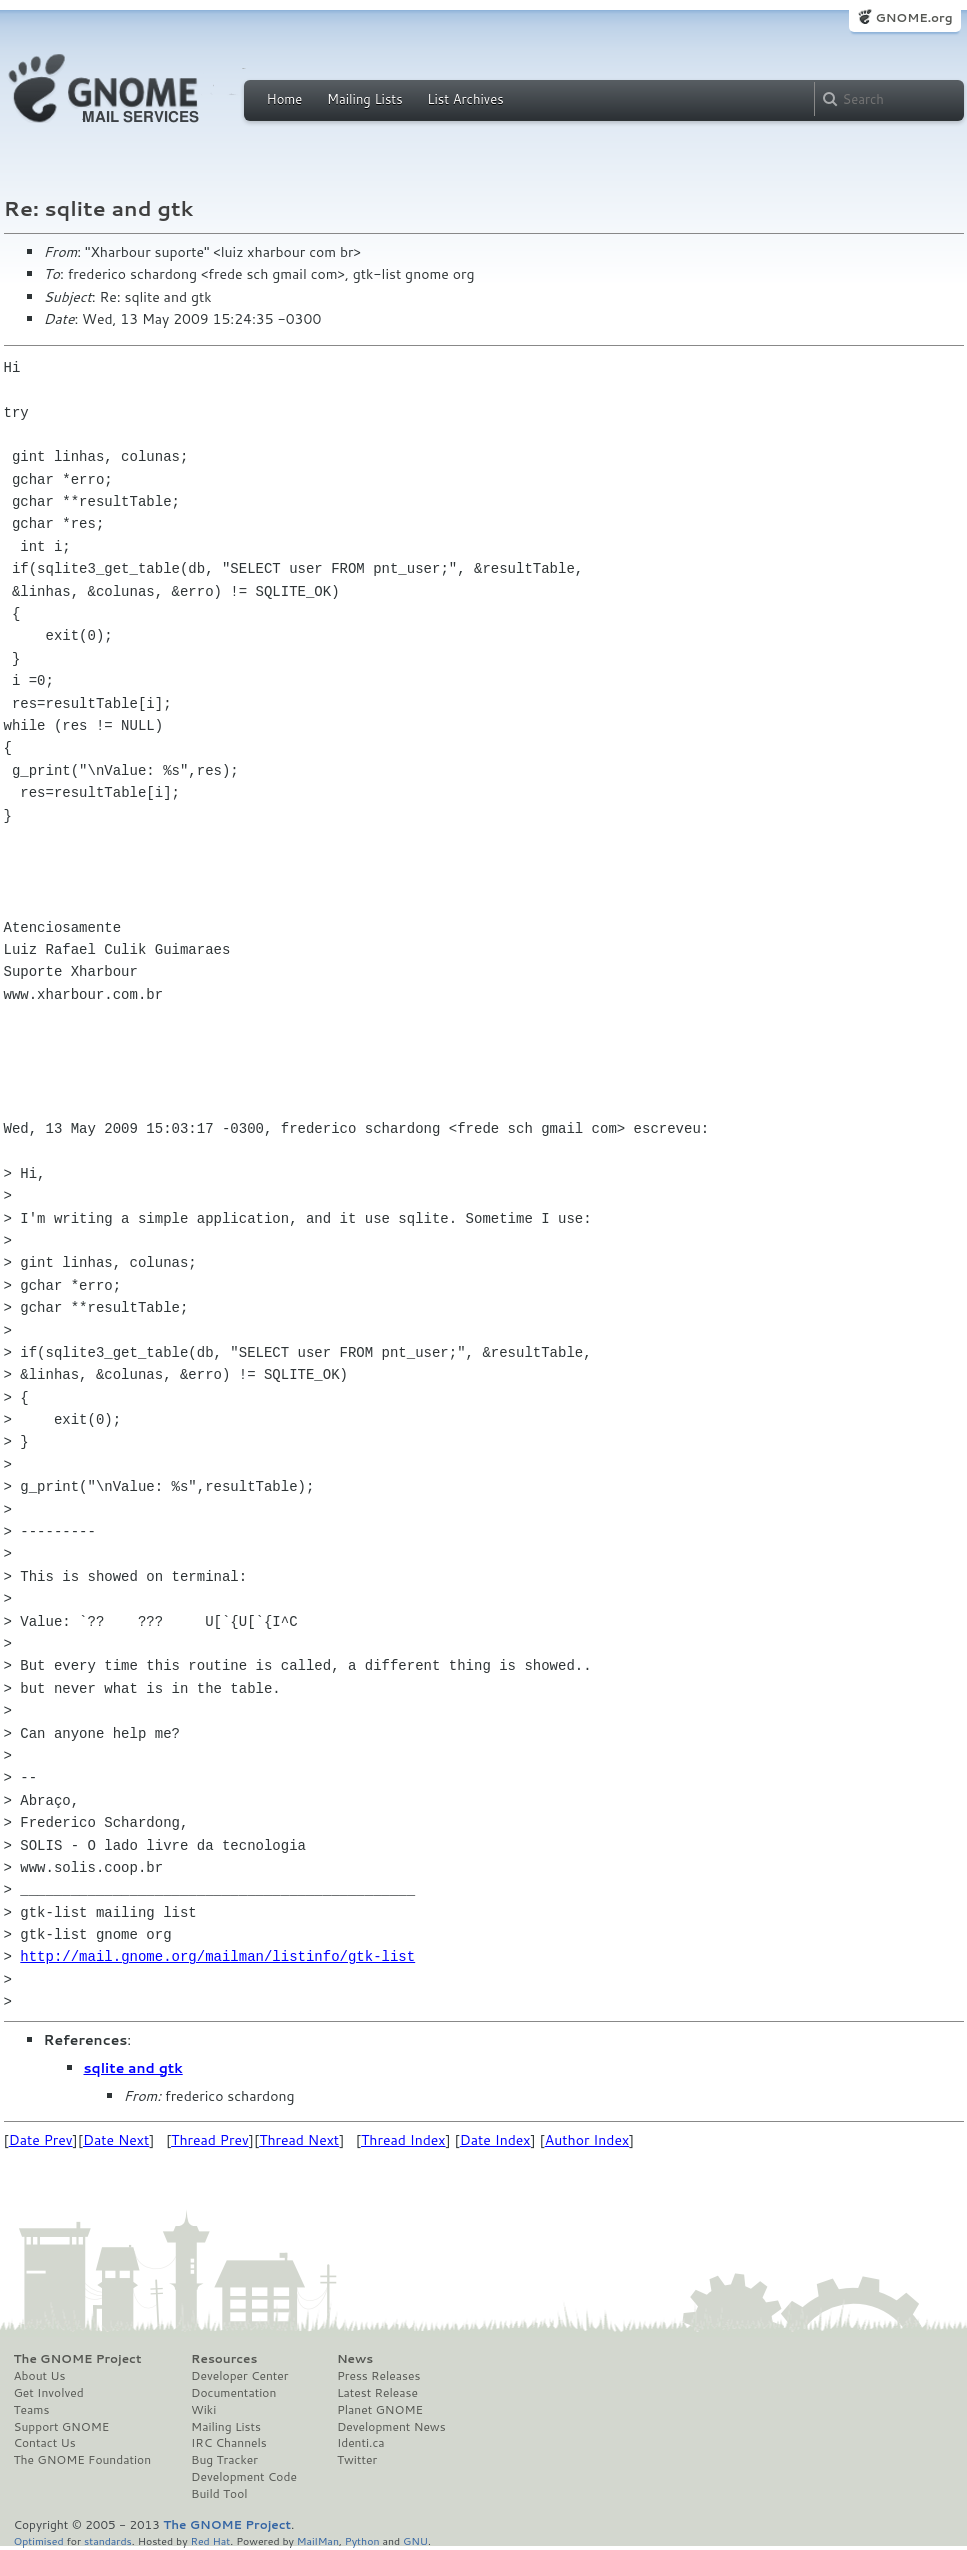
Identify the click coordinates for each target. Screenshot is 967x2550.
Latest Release (377, 2393)
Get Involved (49, 2393)
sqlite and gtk (133, 2068)
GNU (415, 2540)
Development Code (244, 2477)
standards (108, 2540)
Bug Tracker (224, 2460)
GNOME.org (913, 17)
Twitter (357, 2460)
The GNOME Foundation (83, 2460)
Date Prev (41, 2140)
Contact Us (45, 2443)
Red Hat (210, 2540)
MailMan (318, 2540)
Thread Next (299, 2140)
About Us (40, 2376)
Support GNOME (62, 2427)
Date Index (495, 2140)
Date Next (116, 2140)
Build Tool (219, 2494)
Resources (224, 2359)
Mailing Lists (365, 99)
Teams (32, 2410)
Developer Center (239, 2376)
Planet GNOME (380, 2410)
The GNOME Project (78, 2359)
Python (362, 2540)
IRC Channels (229, 2443)
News (355, 2359)
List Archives (465, 99)
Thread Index (403, 2140)
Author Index (587, 2140)
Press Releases (378, 2376)
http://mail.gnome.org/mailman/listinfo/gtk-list (217, 1956)
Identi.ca (361, 2443)
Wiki (203, 2410)
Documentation (233, 2393)
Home (285, 99)
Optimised (39, 2540)
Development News (391, 2427)
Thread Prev (210, 2140)
